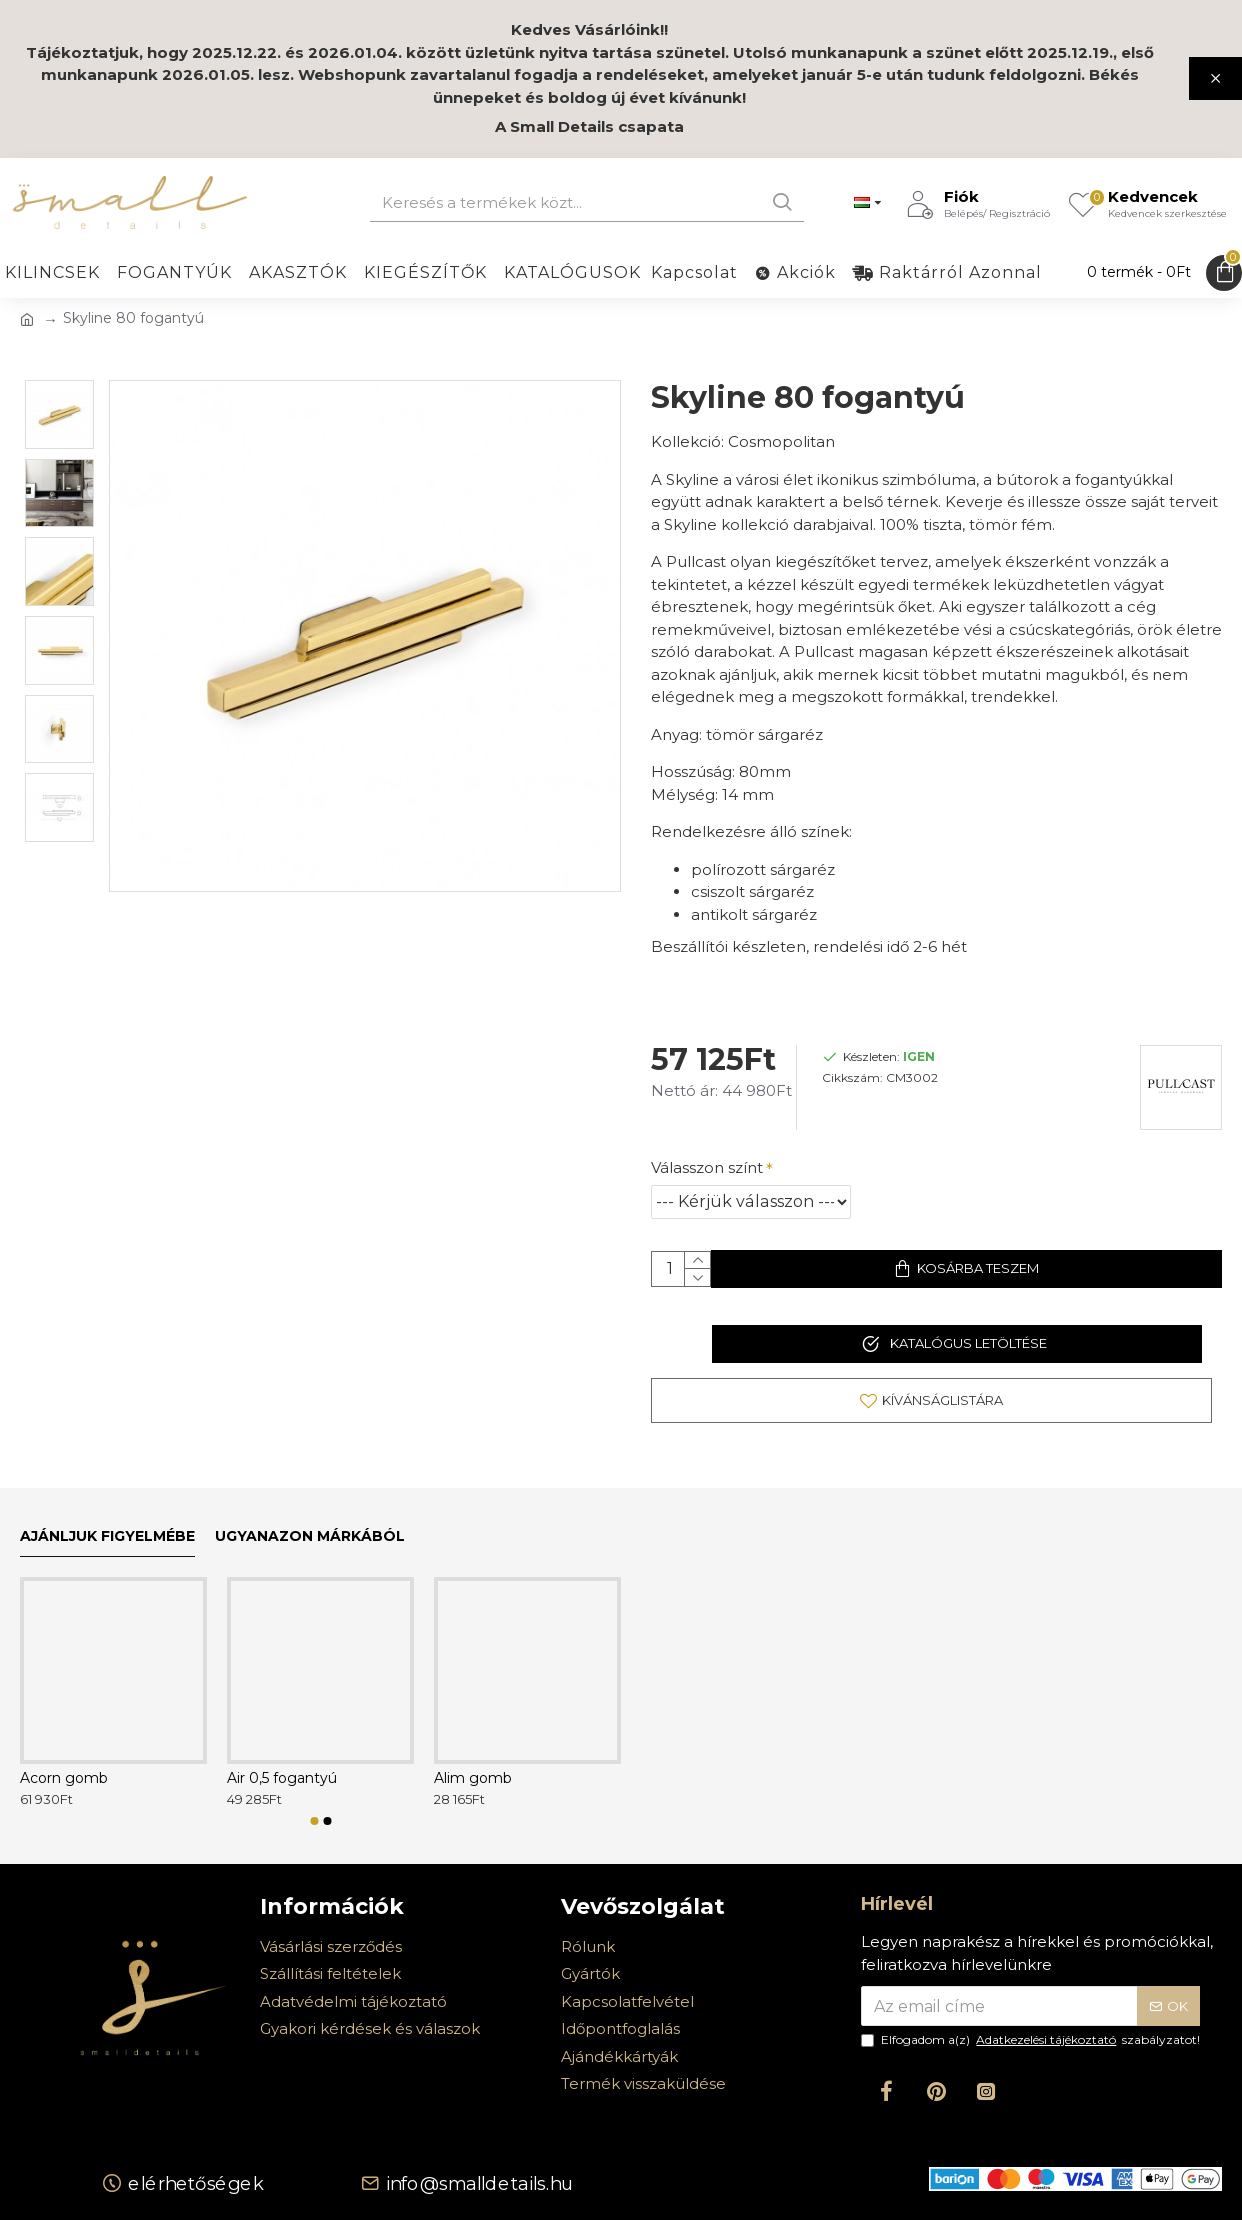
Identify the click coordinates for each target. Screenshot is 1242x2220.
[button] (314, 1821)
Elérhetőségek (196, 2183)
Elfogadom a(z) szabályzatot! (1030, 2040)
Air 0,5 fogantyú (282, 1778)
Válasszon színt (707, 1148)
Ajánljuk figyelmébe (107, 1536)
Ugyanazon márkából (310, 1536)
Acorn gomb (64, 1778)
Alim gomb (473, 1778)
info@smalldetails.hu (479, 2183)
